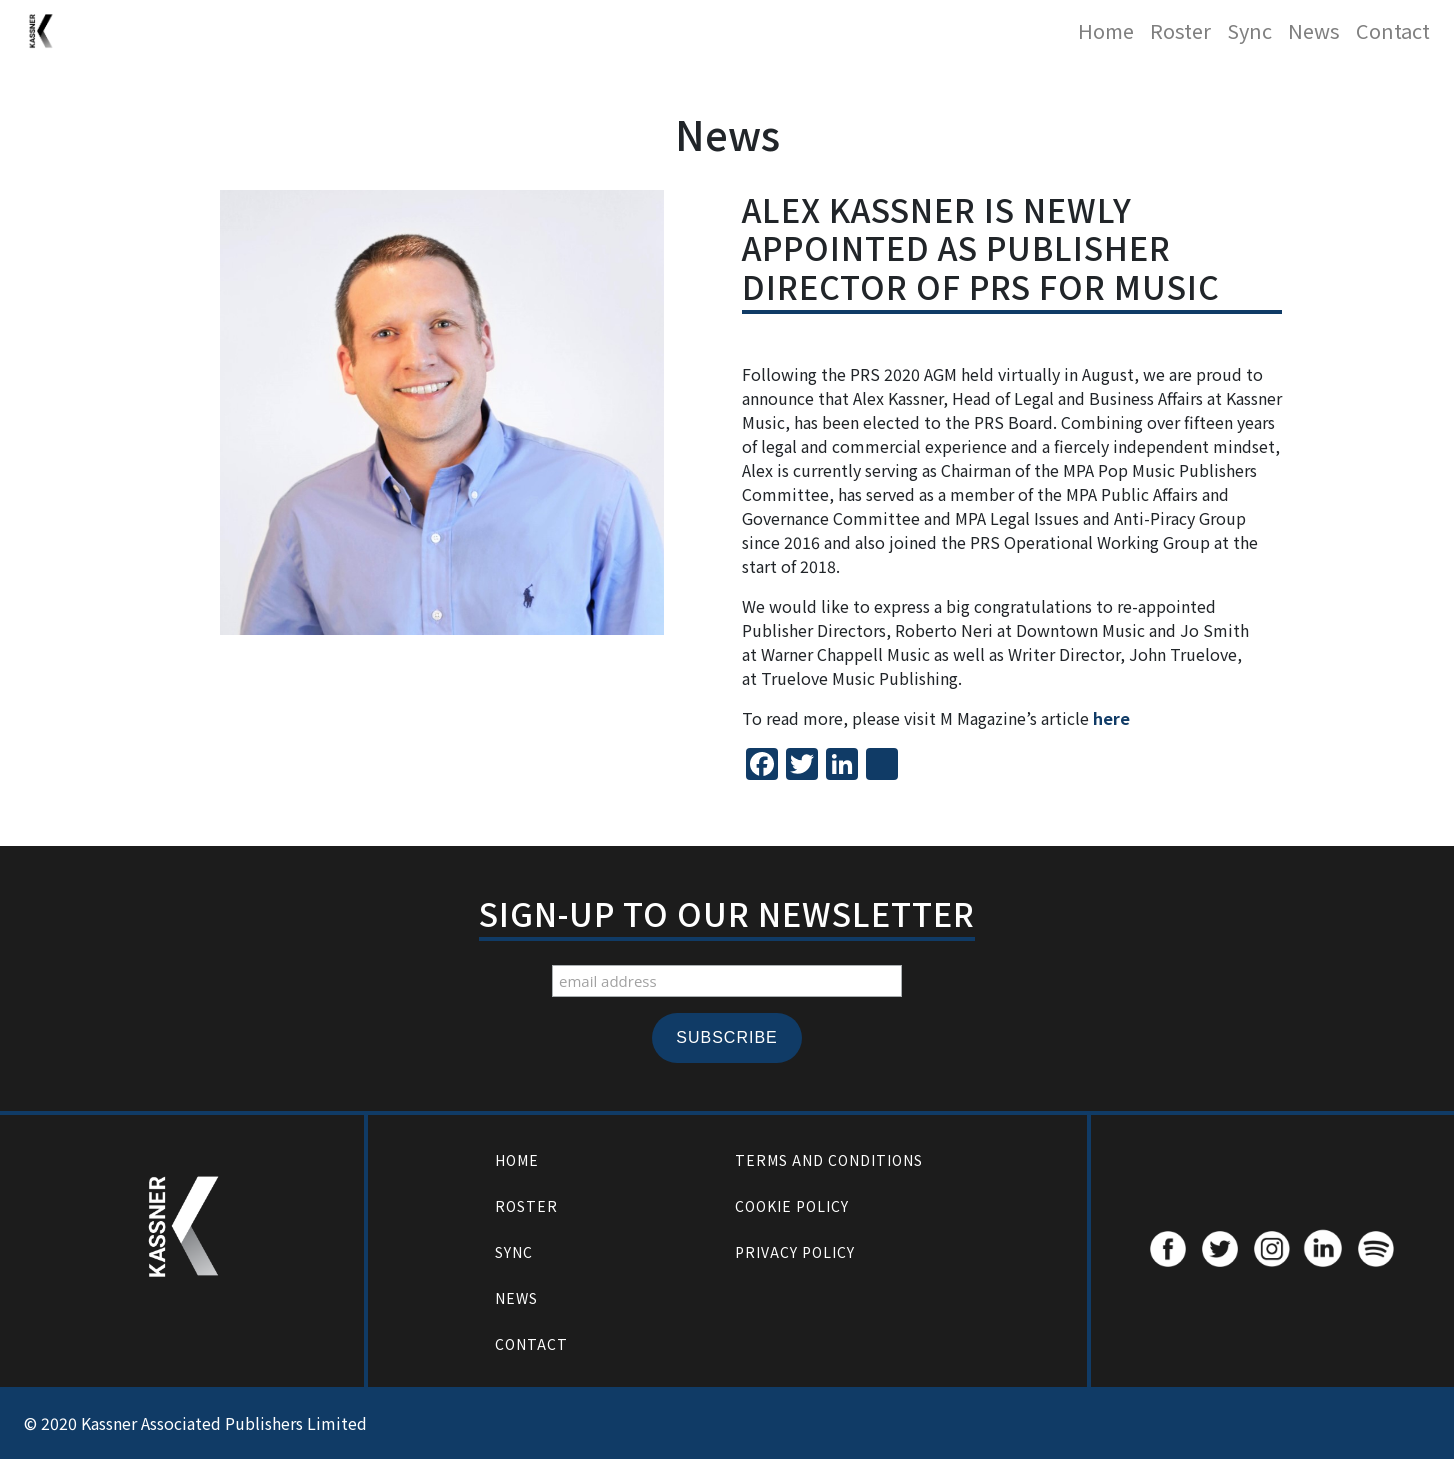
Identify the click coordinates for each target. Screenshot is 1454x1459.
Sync (1249, 30)
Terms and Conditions (829, 1160)
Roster (1180, 30)
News (1314, 30)
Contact (1393, 30)
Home (1106, 30)
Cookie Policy (792, 1206)
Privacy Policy (795, 1252)
